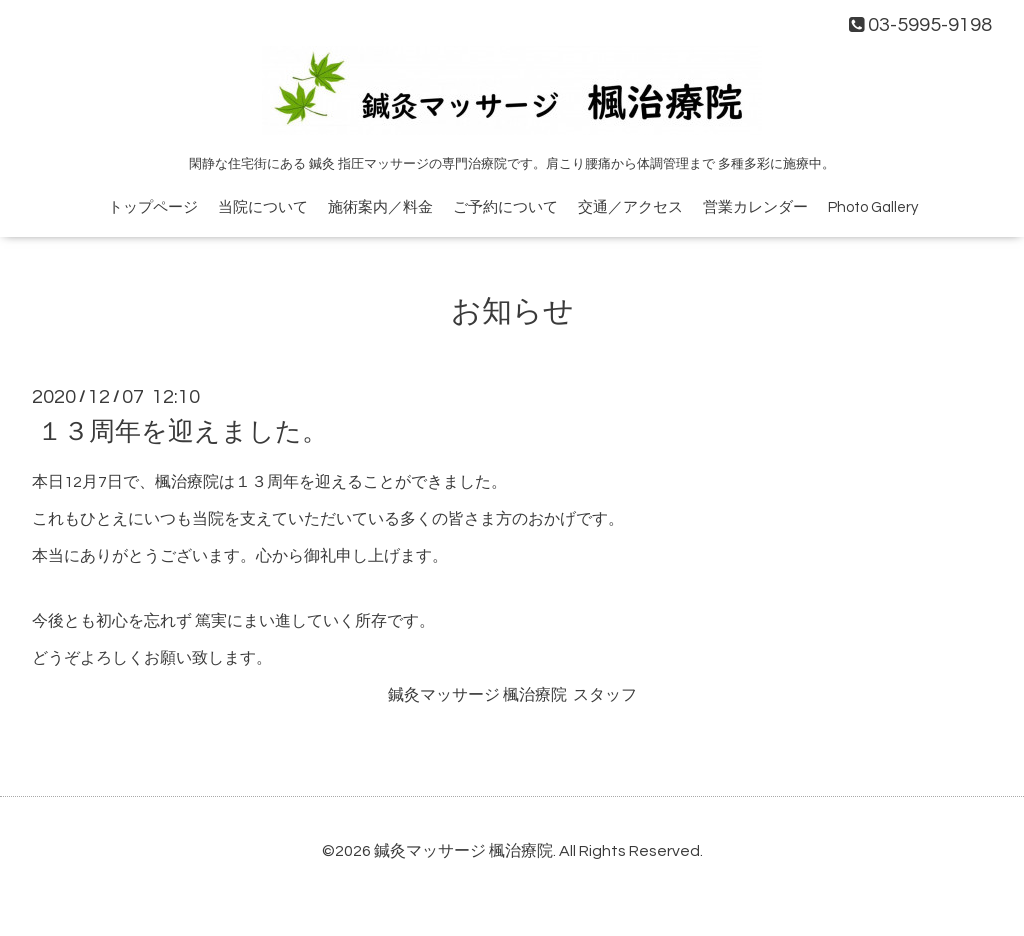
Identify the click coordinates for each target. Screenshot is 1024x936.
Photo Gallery (873, 207)
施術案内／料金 (380, 207)
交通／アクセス (630, 207)
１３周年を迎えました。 (182, 432)
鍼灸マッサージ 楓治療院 (463, 851)
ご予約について (505, 207)
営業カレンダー (755, 207)
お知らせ (512, 311)
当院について (263, 207)
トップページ (153, 207)
